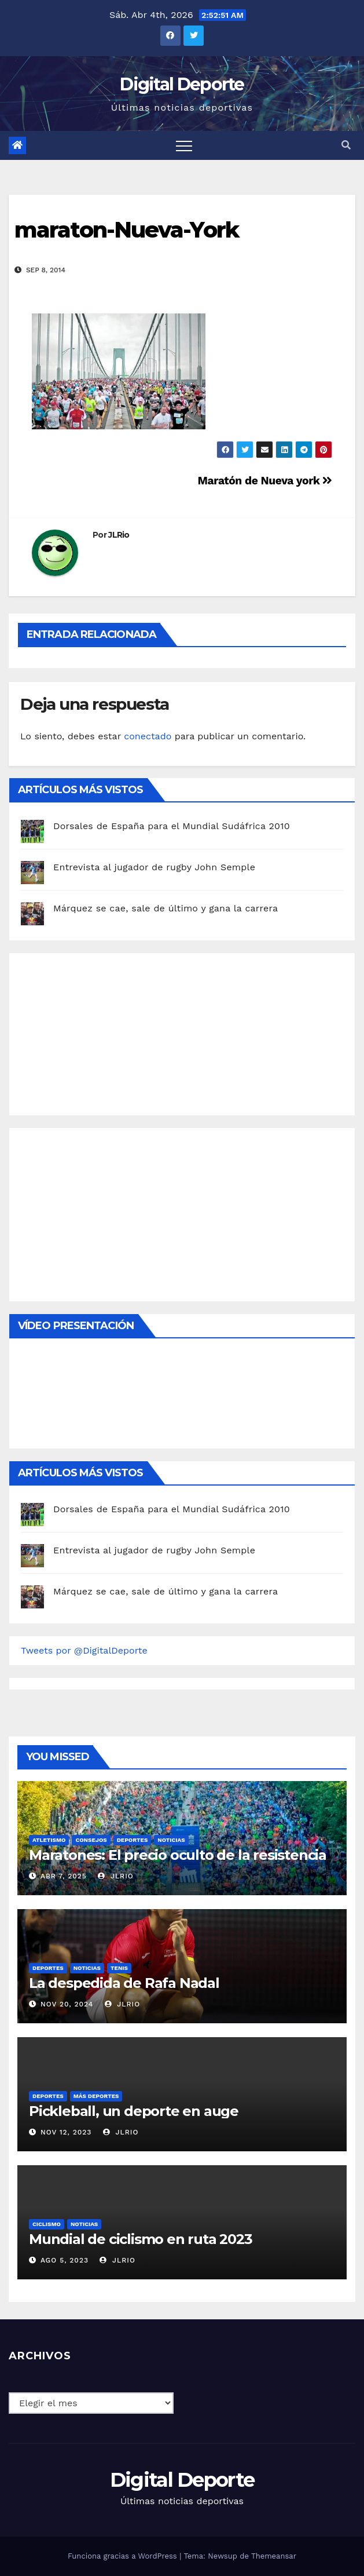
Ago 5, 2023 (65, 2260)
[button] (346, 145)
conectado (147, 736)
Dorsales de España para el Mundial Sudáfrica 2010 (171, 825)
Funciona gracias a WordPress (123, 2556)
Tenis (119, 1968)
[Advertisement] (107, 1031)
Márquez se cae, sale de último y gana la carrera (165, 908)
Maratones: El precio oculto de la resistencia (177, 1855)
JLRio (119, 535)
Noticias (171, 1840)
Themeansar (273, 2556)
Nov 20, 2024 (67, 2004)
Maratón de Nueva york (264, 480)
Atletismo (48, 1840)
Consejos (90, 1840)
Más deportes (96, 2096)
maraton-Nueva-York (126, 229)
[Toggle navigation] (184, 145)
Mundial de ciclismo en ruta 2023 (140, 2239)
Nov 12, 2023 (66, 2132)
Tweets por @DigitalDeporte (84, 1650)
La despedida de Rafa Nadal (124, 1983)
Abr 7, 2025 (64, 1876)
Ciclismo (46, 2224)
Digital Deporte (182, 84)
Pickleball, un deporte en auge (133, 2111)
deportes (132, 1840)
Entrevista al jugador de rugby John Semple (154, 867)
